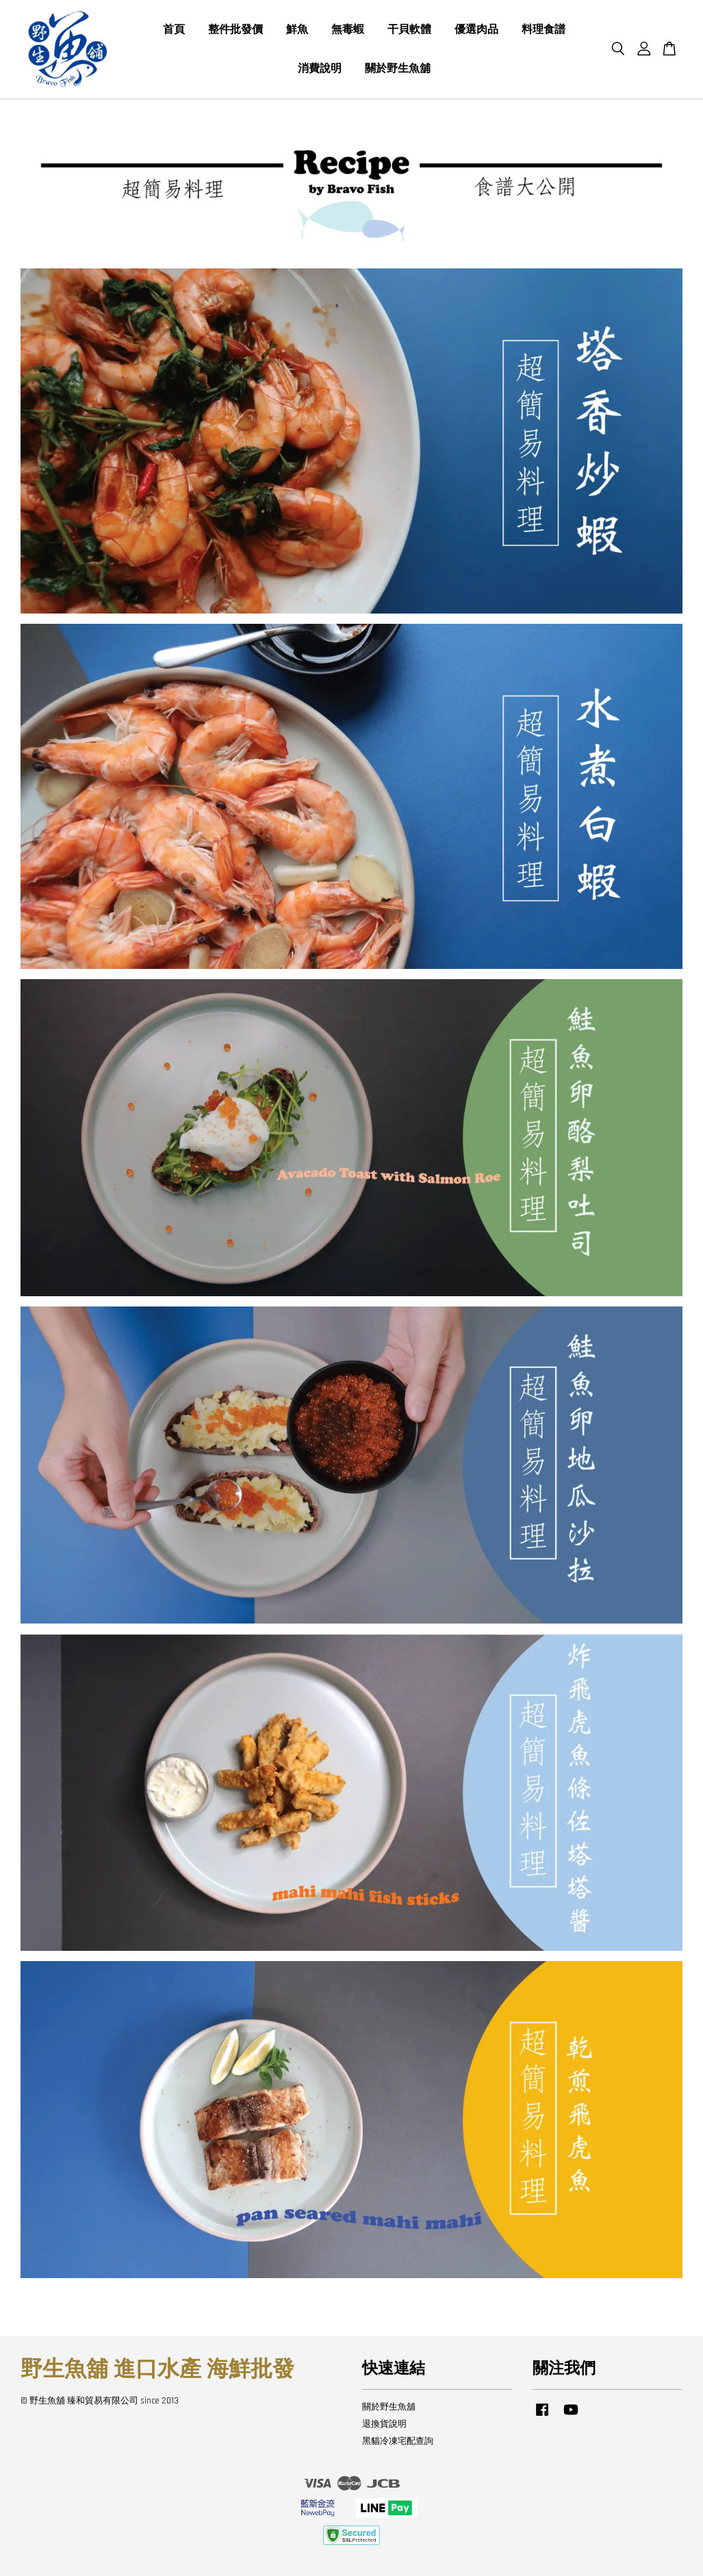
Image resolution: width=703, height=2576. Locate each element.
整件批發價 (235, 30)
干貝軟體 (409, 30)
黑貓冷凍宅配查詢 (397, 2441)
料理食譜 (543, 30)
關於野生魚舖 (398, 69)
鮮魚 (297, 30)
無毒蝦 (347, 30)
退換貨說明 (384, 2424)
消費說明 (320, 69)
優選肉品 (476, 30)
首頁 (174, 30)
